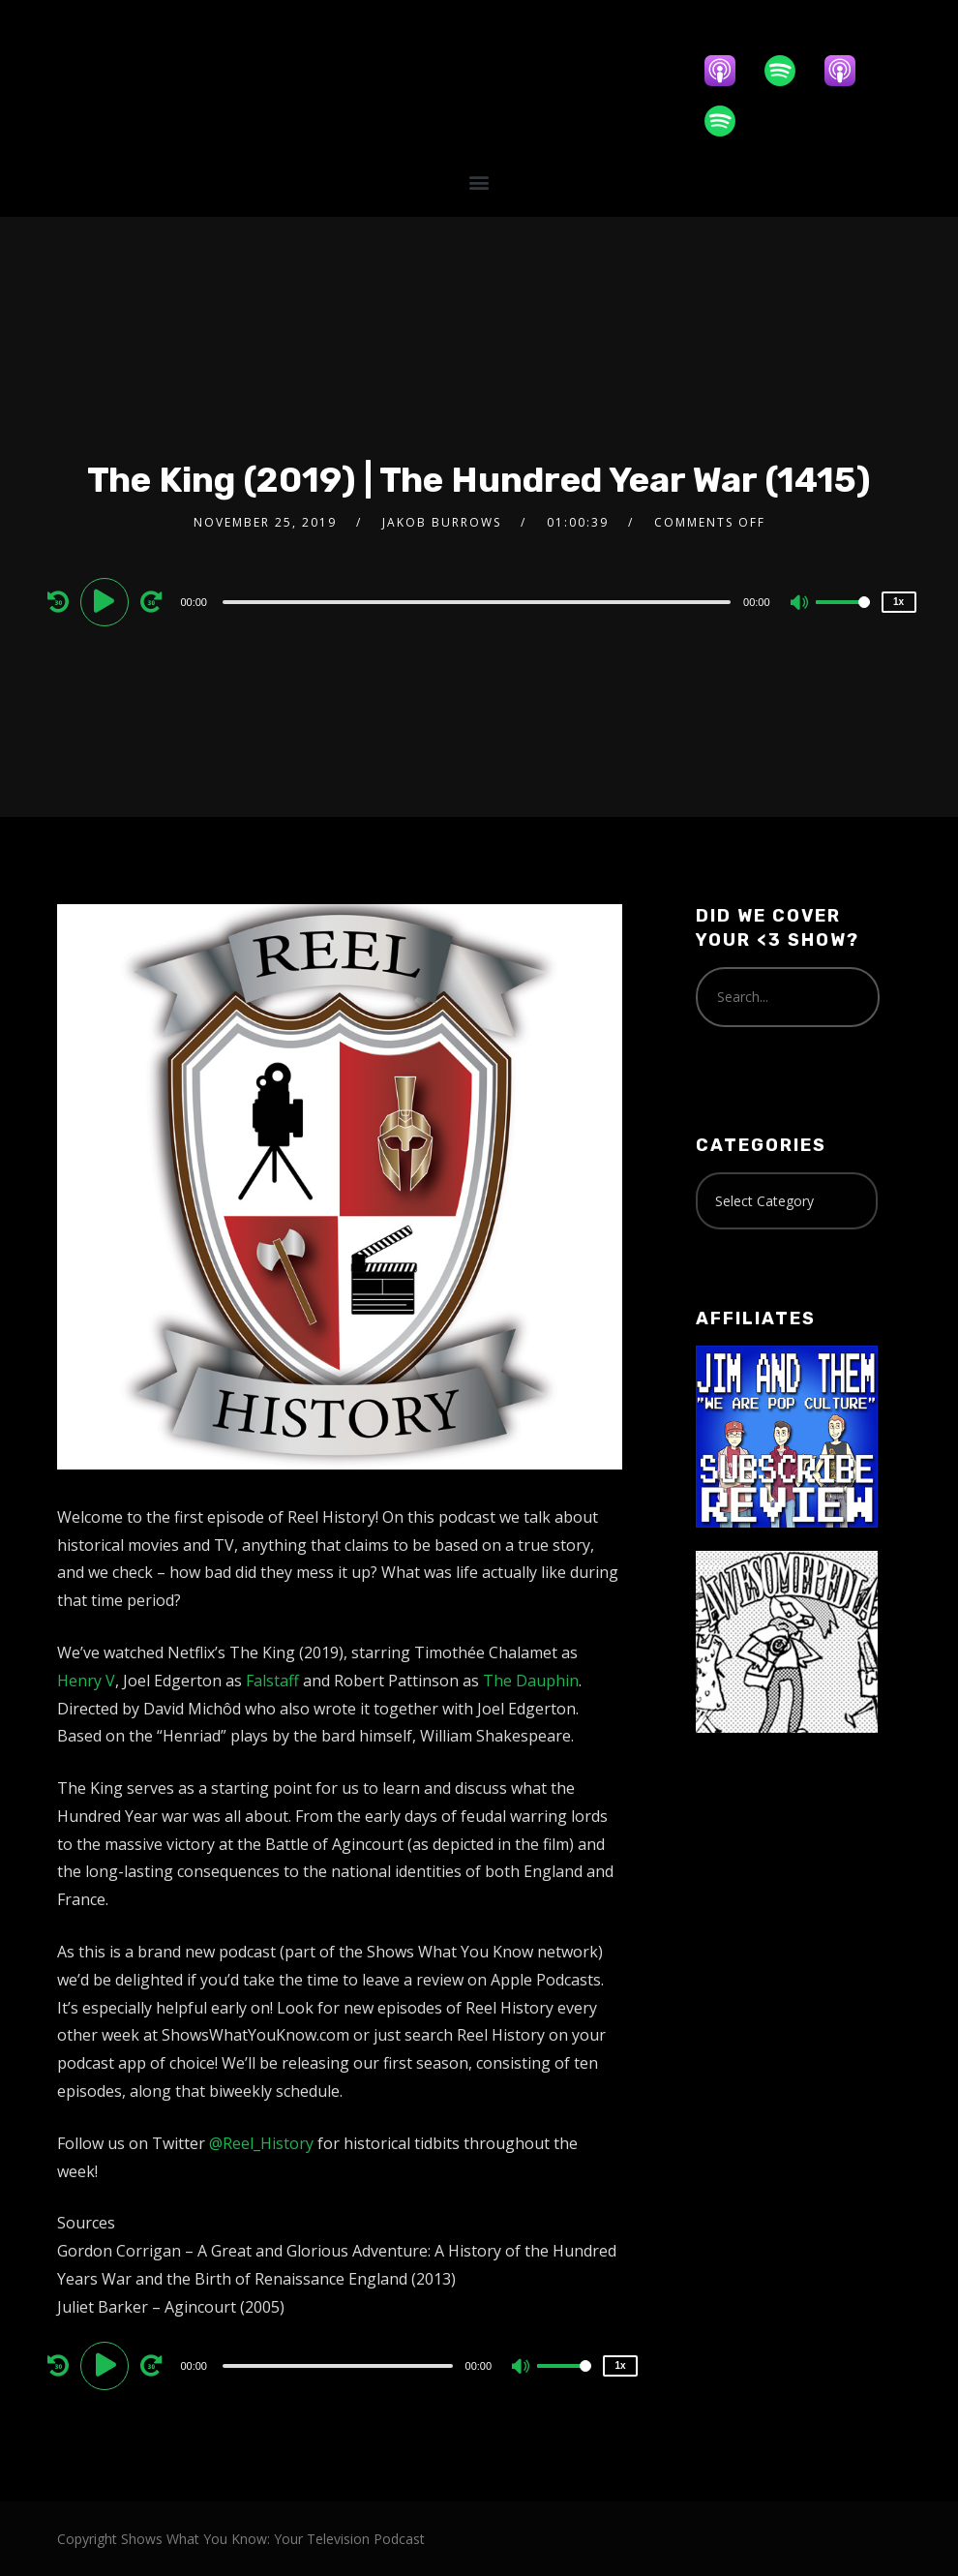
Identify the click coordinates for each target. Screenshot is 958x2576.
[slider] (477, 602)
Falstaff (272, 1680)
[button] (479, 181)
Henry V (86, 1680)
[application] (478, 601)
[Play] (107, 601)
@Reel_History (261, 2143)
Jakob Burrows (441, 522)
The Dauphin (531, 1680)
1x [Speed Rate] (898, 601)
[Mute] (800, 604)
